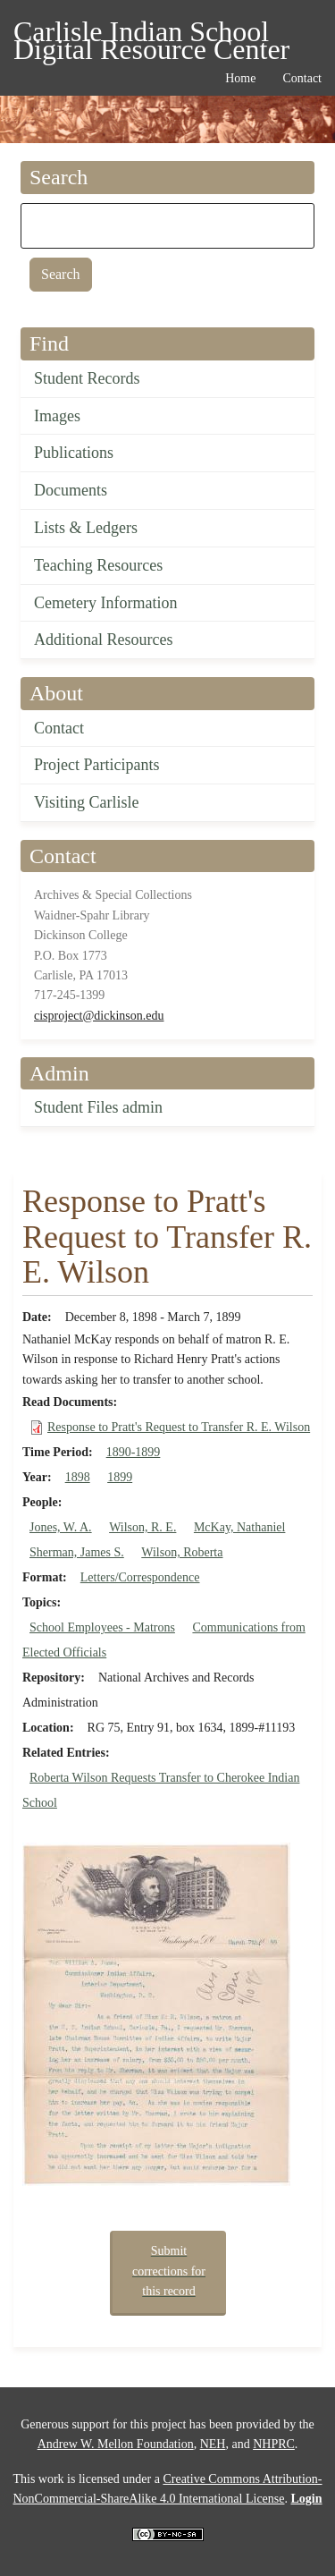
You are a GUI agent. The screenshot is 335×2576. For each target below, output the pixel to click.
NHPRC (274, 2444)
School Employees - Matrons (102, 1627)
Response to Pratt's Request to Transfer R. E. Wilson (178, 1427)
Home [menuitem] (240, 78)
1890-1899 (133, 1452)
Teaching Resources (98, 565)
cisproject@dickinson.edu (98, 1015)
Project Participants (96, 765)
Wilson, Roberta (181, 1552)
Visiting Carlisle (86, 802)
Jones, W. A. (60, 1527)
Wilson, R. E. (142, 1527)
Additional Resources (103, 639)
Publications (73, 453)
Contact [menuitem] (302, 78)
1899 (119, 1477)
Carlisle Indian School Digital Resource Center (151, 34)
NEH (213, 2444)
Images (57, 416)
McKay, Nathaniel (240, 1527)
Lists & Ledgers (86, 528)
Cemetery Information (105, 603)
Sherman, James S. (76, 1552)
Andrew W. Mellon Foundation (116, 2444)
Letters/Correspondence (140, 1577)
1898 (77, 1477)
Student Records (87, 378)
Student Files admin (98, 1107)
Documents (70, 490)
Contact (59, 728)
